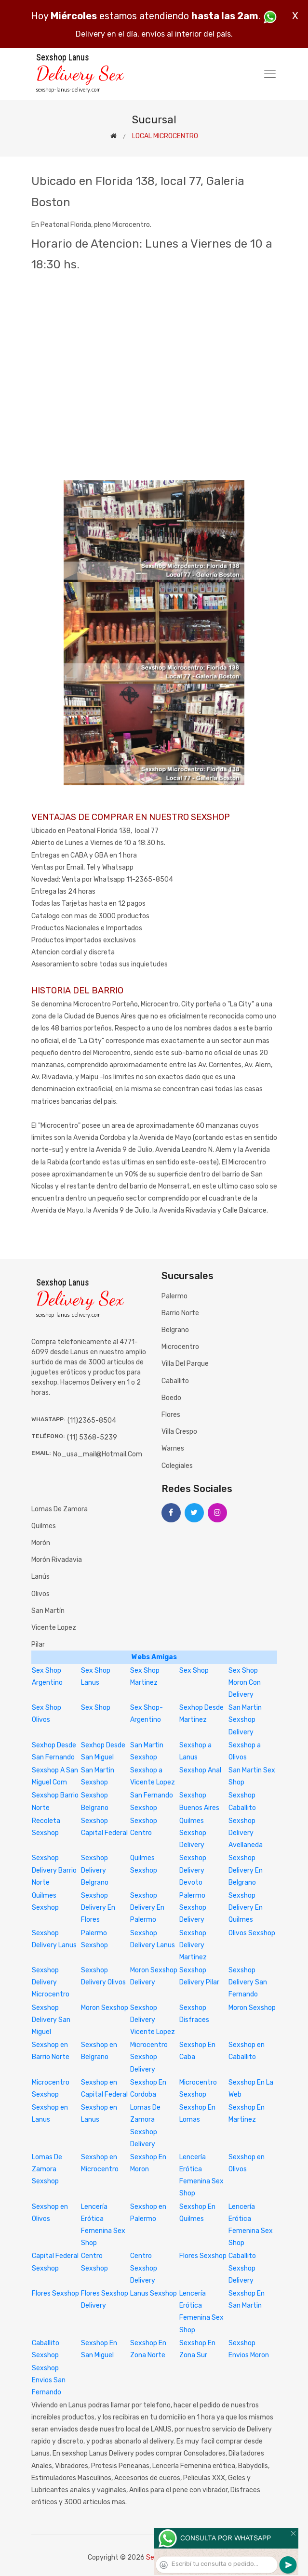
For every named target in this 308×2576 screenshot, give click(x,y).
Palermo (174, 1296)
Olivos (40, 1594)
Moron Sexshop (104, 2008)
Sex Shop (194, 1670)
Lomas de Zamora (59, 1509)
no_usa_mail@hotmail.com (97, 1454)
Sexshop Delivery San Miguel (51, 2020)
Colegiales (177, 1466)
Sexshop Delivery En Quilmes (245, 1907)
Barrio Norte (180, 1313)
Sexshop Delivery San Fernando (247, 1982)
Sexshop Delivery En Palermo (147, 1907)
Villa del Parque (185, 1364)
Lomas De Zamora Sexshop (47, 2169)
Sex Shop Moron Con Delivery (244, 1682)
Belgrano (175, 1330)
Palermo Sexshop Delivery (192, 1907)
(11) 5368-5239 (92, 1437)
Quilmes (43, 1526)
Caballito (175, 1381)
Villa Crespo (179, 1431)
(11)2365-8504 (91, 1420)
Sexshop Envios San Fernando (49, 2380)
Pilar (38, 1644)
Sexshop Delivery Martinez (193, 1945)
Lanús (40, 1576)
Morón (40, 1543)
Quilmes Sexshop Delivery (192, 1833)
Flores (170, 1415)
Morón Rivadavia (56, 1560)
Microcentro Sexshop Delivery (149, 2057)
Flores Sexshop (203, 2256)
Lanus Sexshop (153, 2293)
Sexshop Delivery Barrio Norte (54, 1870)
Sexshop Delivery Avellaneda (245, 1833)
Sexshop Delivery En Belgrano (245, 1870)
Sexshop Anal (200, 1770)
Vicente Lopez (53, 1628)
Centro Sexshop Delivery (143, 2268)
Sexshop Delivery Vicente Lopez (152, 2020)
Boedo (171, 1398)
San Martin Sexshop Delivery (245, 1720)
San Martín (48, 1611)
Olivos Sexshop (251, 1933)
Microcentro (180, 1347)
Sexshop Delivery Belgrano (94, 1870)
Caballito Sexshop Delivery (242, 2268)
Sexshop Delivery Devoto (192, 1870)
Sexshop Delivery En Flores (98, 1907)
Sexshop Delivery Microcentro (50, 1982)
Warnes (172, 1448)
